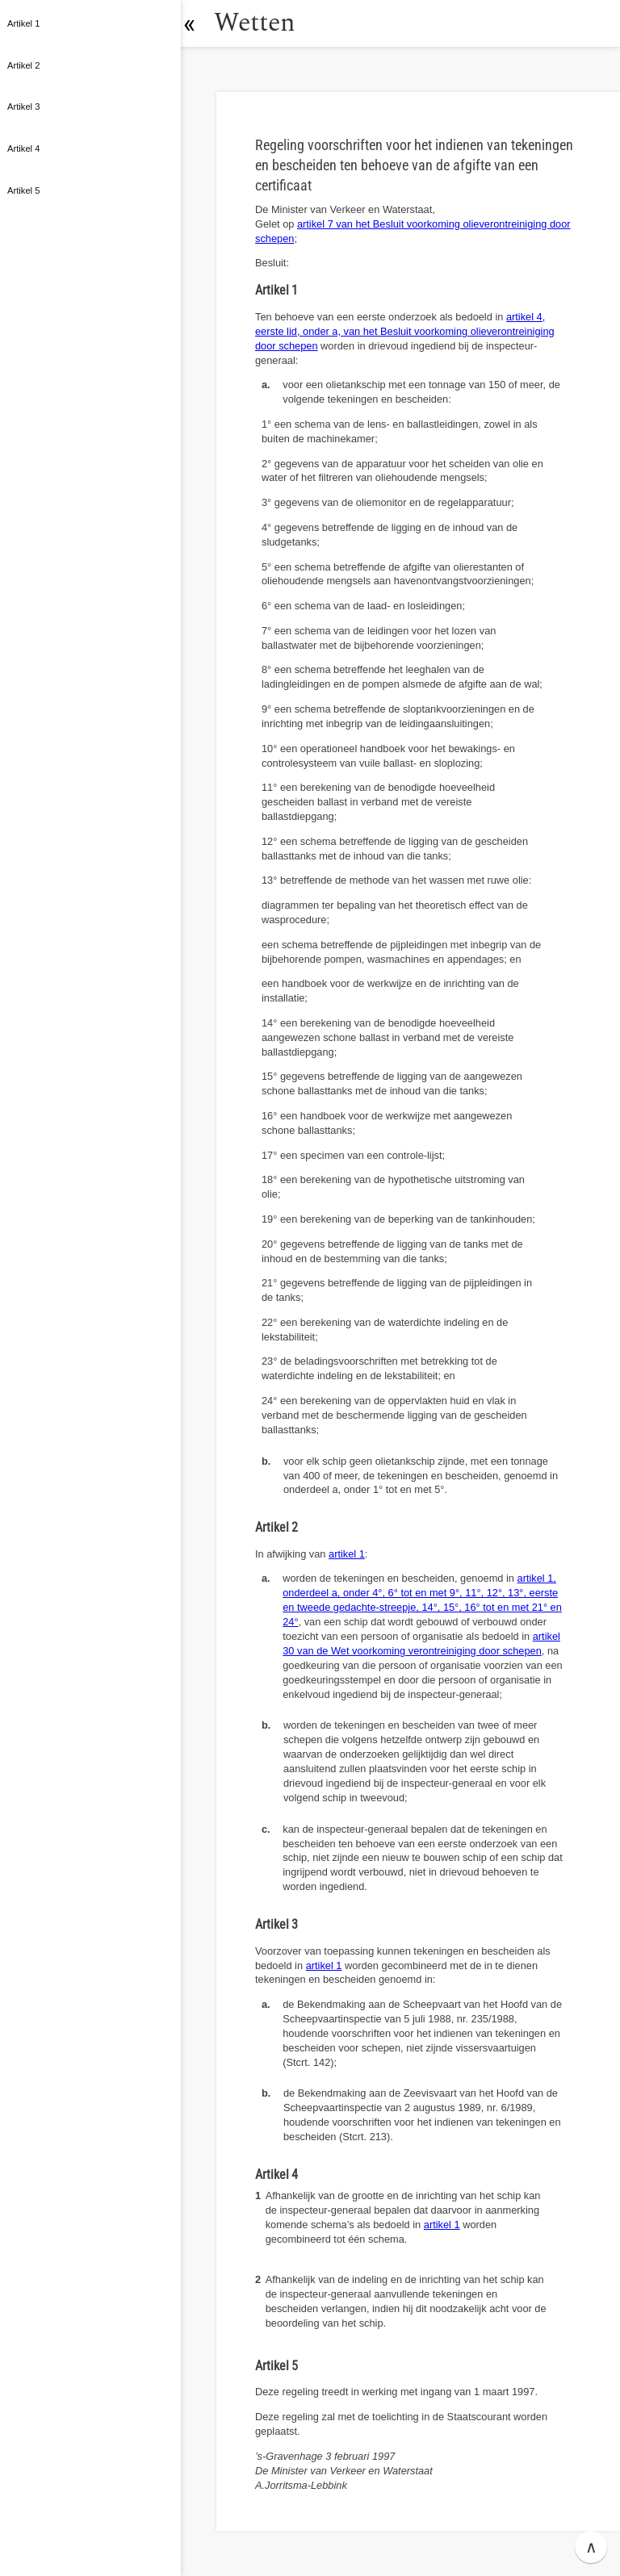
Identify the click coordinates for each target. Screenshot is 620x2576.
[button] (197, 23)
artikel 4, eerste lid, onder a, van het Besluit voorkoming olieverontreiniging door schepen (405, 331)
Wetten (262, 23)
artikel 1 (347, 1554)
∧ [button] (591, 2547)
